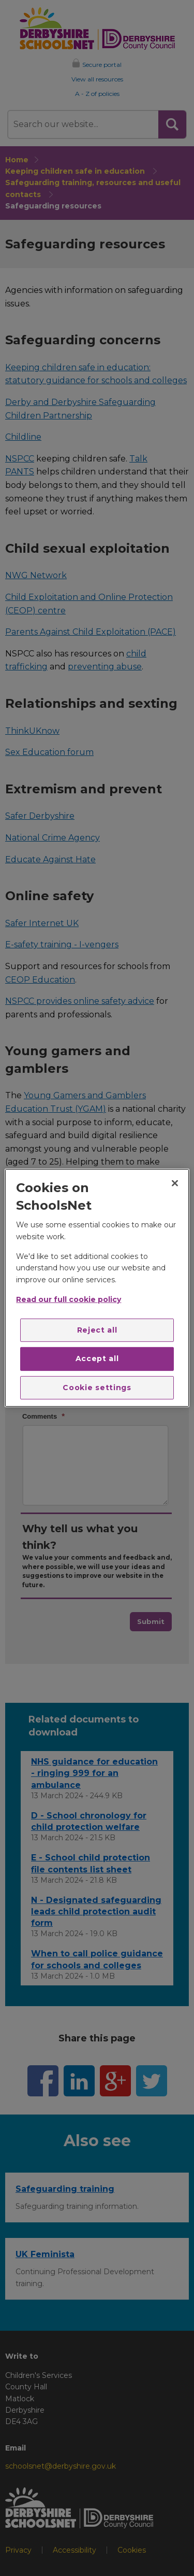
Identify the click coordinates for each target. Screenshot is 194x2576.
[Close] (174, 1183)
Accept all (97, 1358)
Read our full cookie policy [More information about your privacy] (68, 1299)
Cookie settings (97, 1387)
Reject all (97, 1329)
